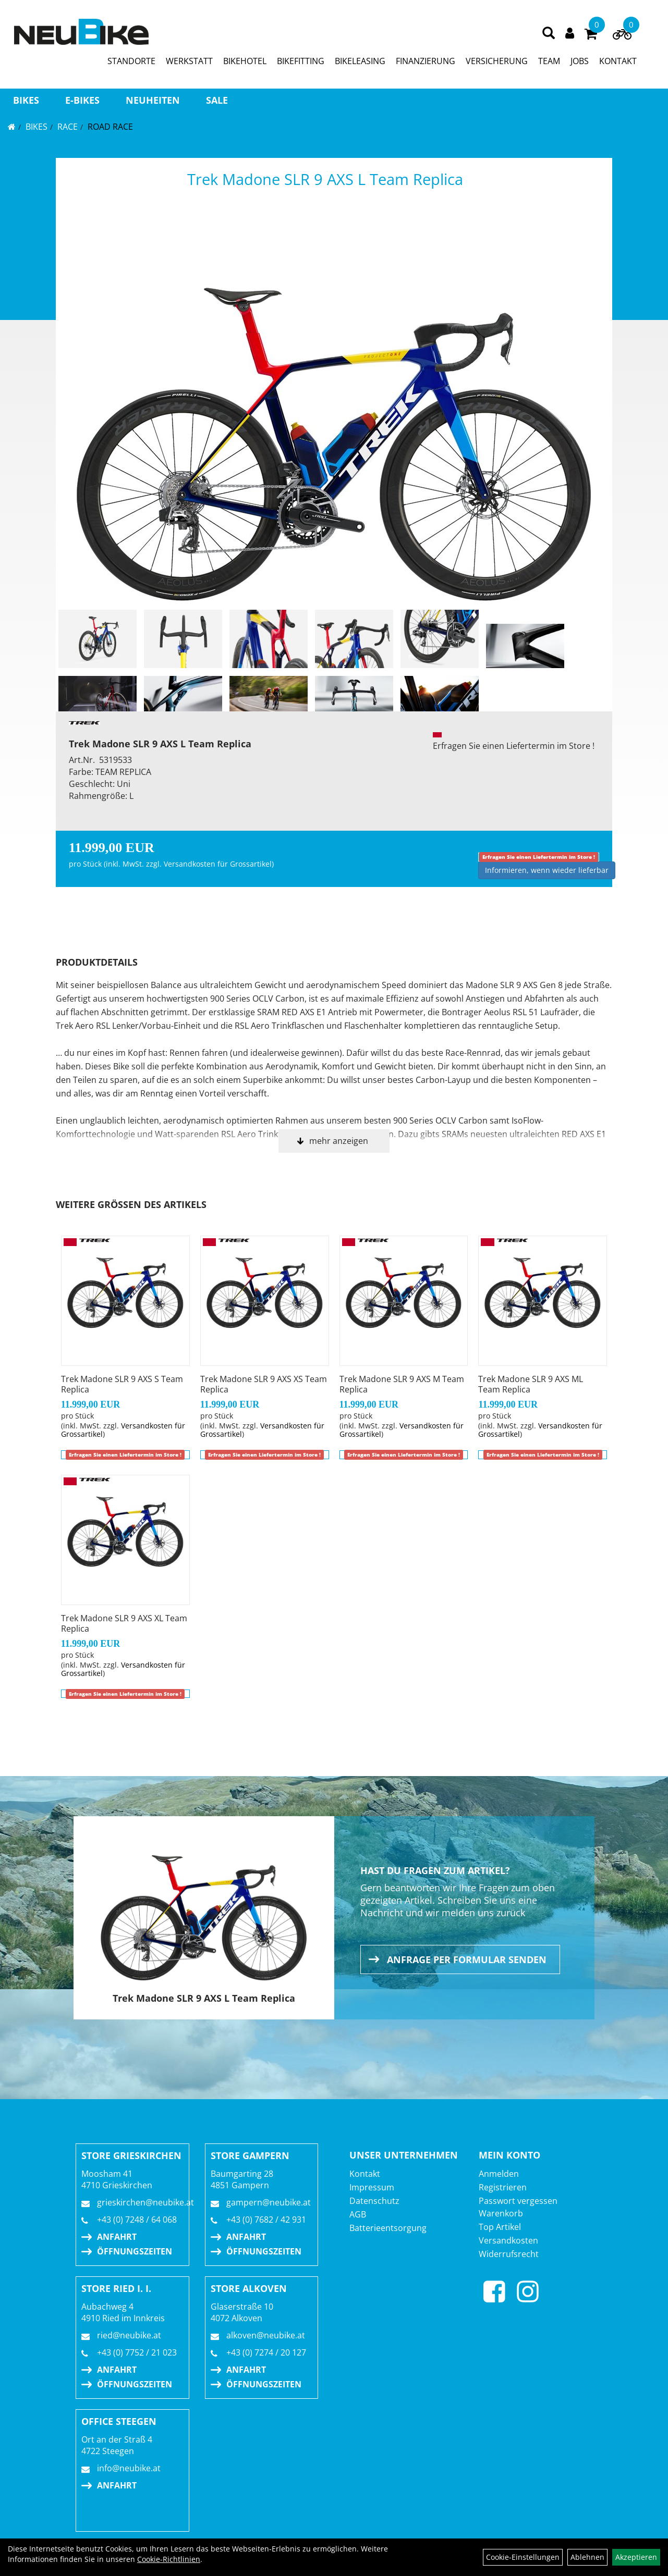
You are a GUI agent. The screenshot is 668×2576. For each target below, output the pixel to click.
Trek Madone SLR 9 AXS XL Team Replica (124, 1623)
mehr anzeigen (338, 1141)
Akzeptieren (636, 2557)
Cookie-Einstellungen (523, 2557)
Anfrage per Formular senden (466, 1959)
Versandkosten (508, 2240)
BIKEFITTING (300, 61)
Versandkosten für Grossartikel (218, 864)
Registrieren (503, 2187)
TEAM (549, 61)
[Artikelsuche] (548, 33)
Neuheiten (153, 100)
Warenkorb (501, 2213)
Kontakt (364, 2173)
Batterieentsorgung (388, 2228)
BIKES (26, 100)
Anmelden (499, 2173)
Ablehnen (587, 2557)
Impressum (371, 2187)
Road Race (110, 126)
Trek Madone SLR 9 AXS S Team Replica (122, 1384)
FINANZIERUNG (425, 61)
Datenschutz (374, 2201)
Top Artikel (500, 2227)
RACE (67, 126)
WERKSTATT (189, 61)
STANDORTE (131, 61)
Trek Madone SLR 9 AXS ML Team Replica (530, 1384)
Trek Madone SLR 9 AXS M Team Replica (401, 1384)
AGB (357, 2214)
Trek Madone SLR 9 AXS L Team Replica (325, 179)
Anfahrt (117, 2236)
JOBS (579, 61)
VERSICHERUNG (497, 61)
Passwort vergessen (518, 2201)
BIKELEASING (360, 61)
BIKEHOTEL (244, 61)
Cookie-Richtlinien (168, 2559)
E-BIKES (82, 100)
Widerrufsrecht (509, 2254)
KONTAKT (618, 61)
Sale (217, 100)
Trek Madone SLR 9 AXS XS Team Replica (263, 1384)
